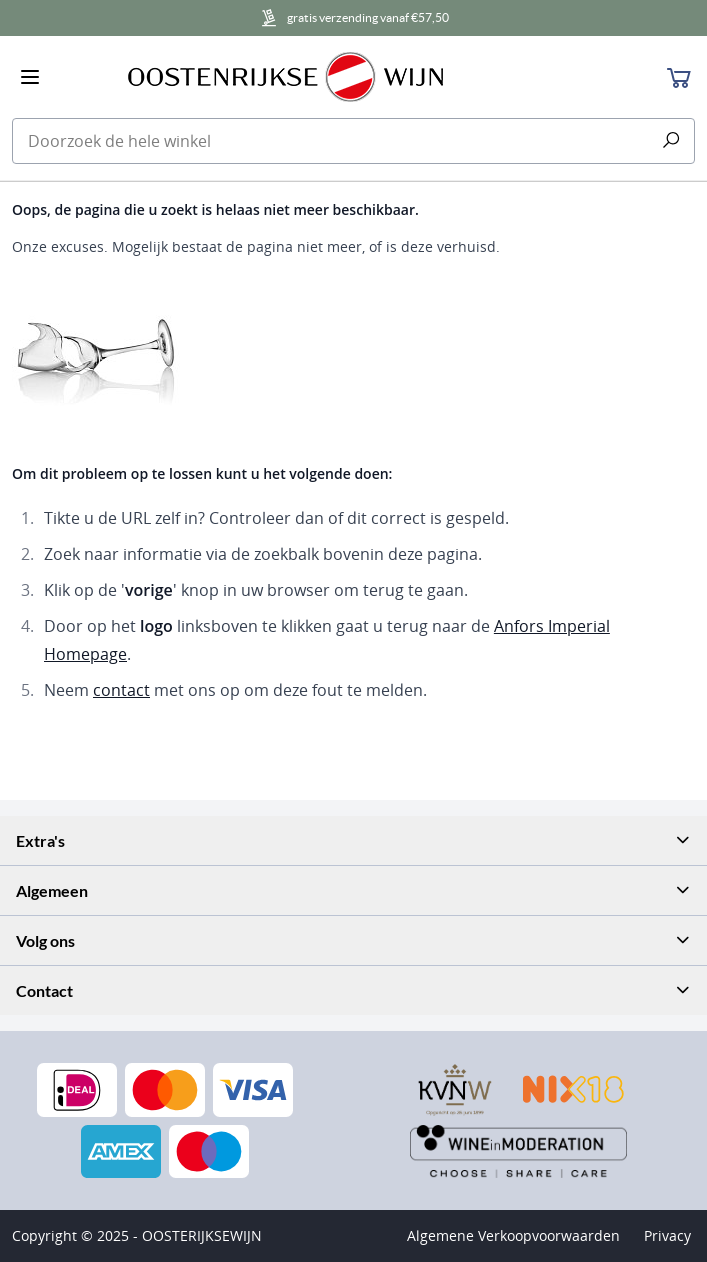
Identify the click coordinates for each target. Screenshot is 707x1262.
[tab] (353, 840)
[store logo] (355, 77)
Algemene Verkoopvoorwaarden (513, 1235)
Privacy (667, 1235)
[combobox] (353, 141)
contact (121, 690)
